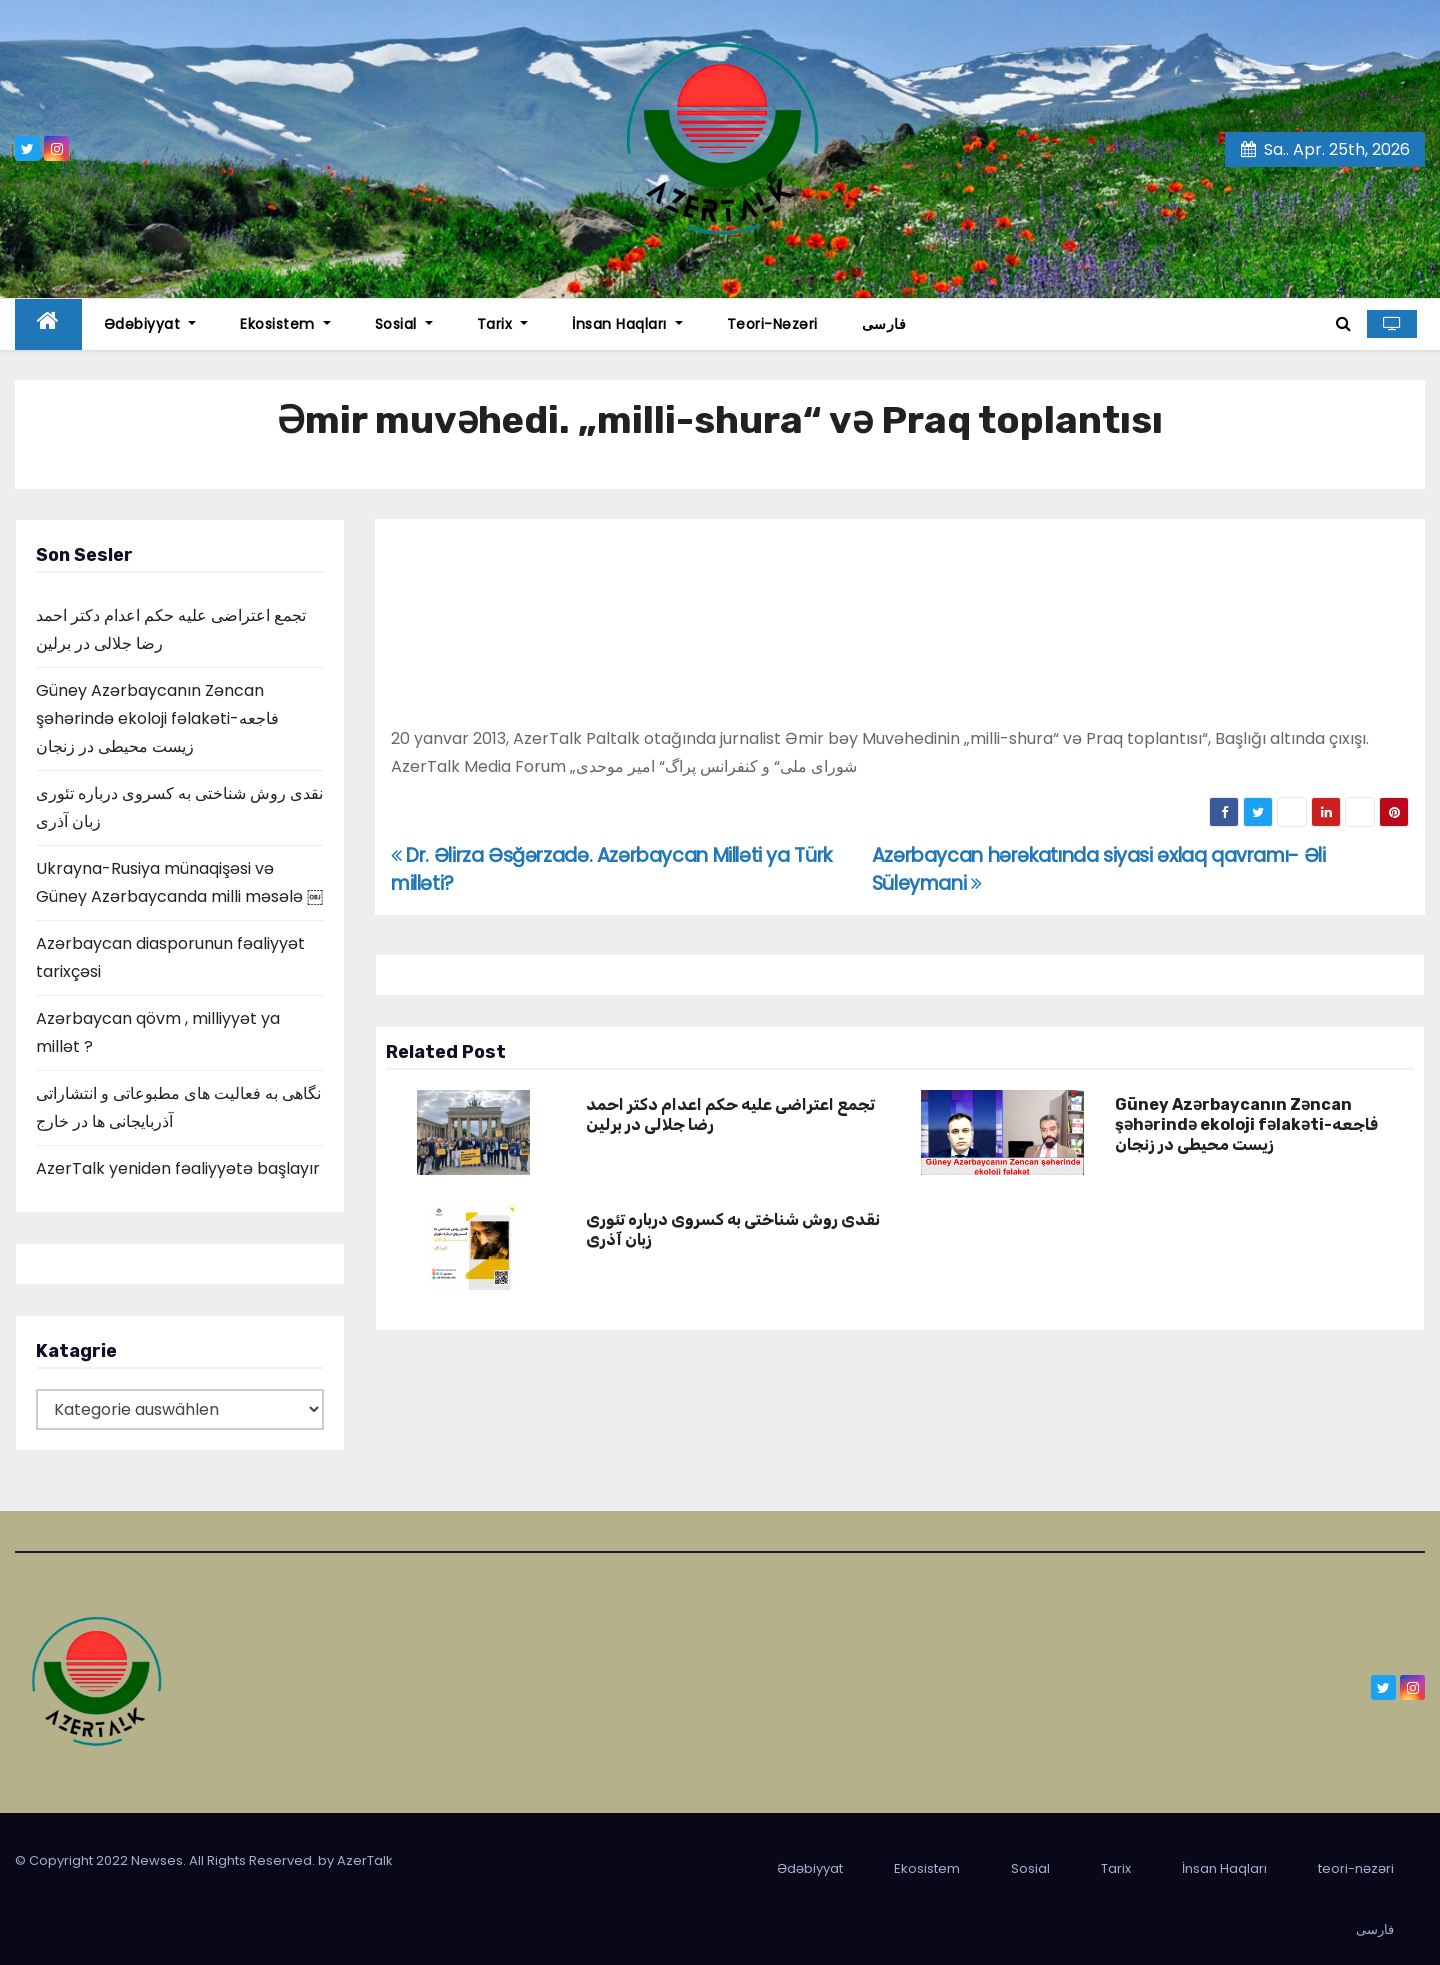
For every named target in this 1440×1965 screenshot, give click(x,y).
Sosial (404, 324)
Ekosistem (285, 324)
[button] (1343, 323)
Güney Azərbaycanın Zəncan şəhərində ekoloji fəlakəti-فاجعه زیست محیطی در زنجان (157, 718)
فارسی (884, 324)
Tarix (503, 324)
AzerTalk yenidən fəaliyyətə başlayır (178, 1168)
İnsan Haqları (627, 324)
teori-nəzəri (772, 324)
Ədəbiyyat (150, 324)
